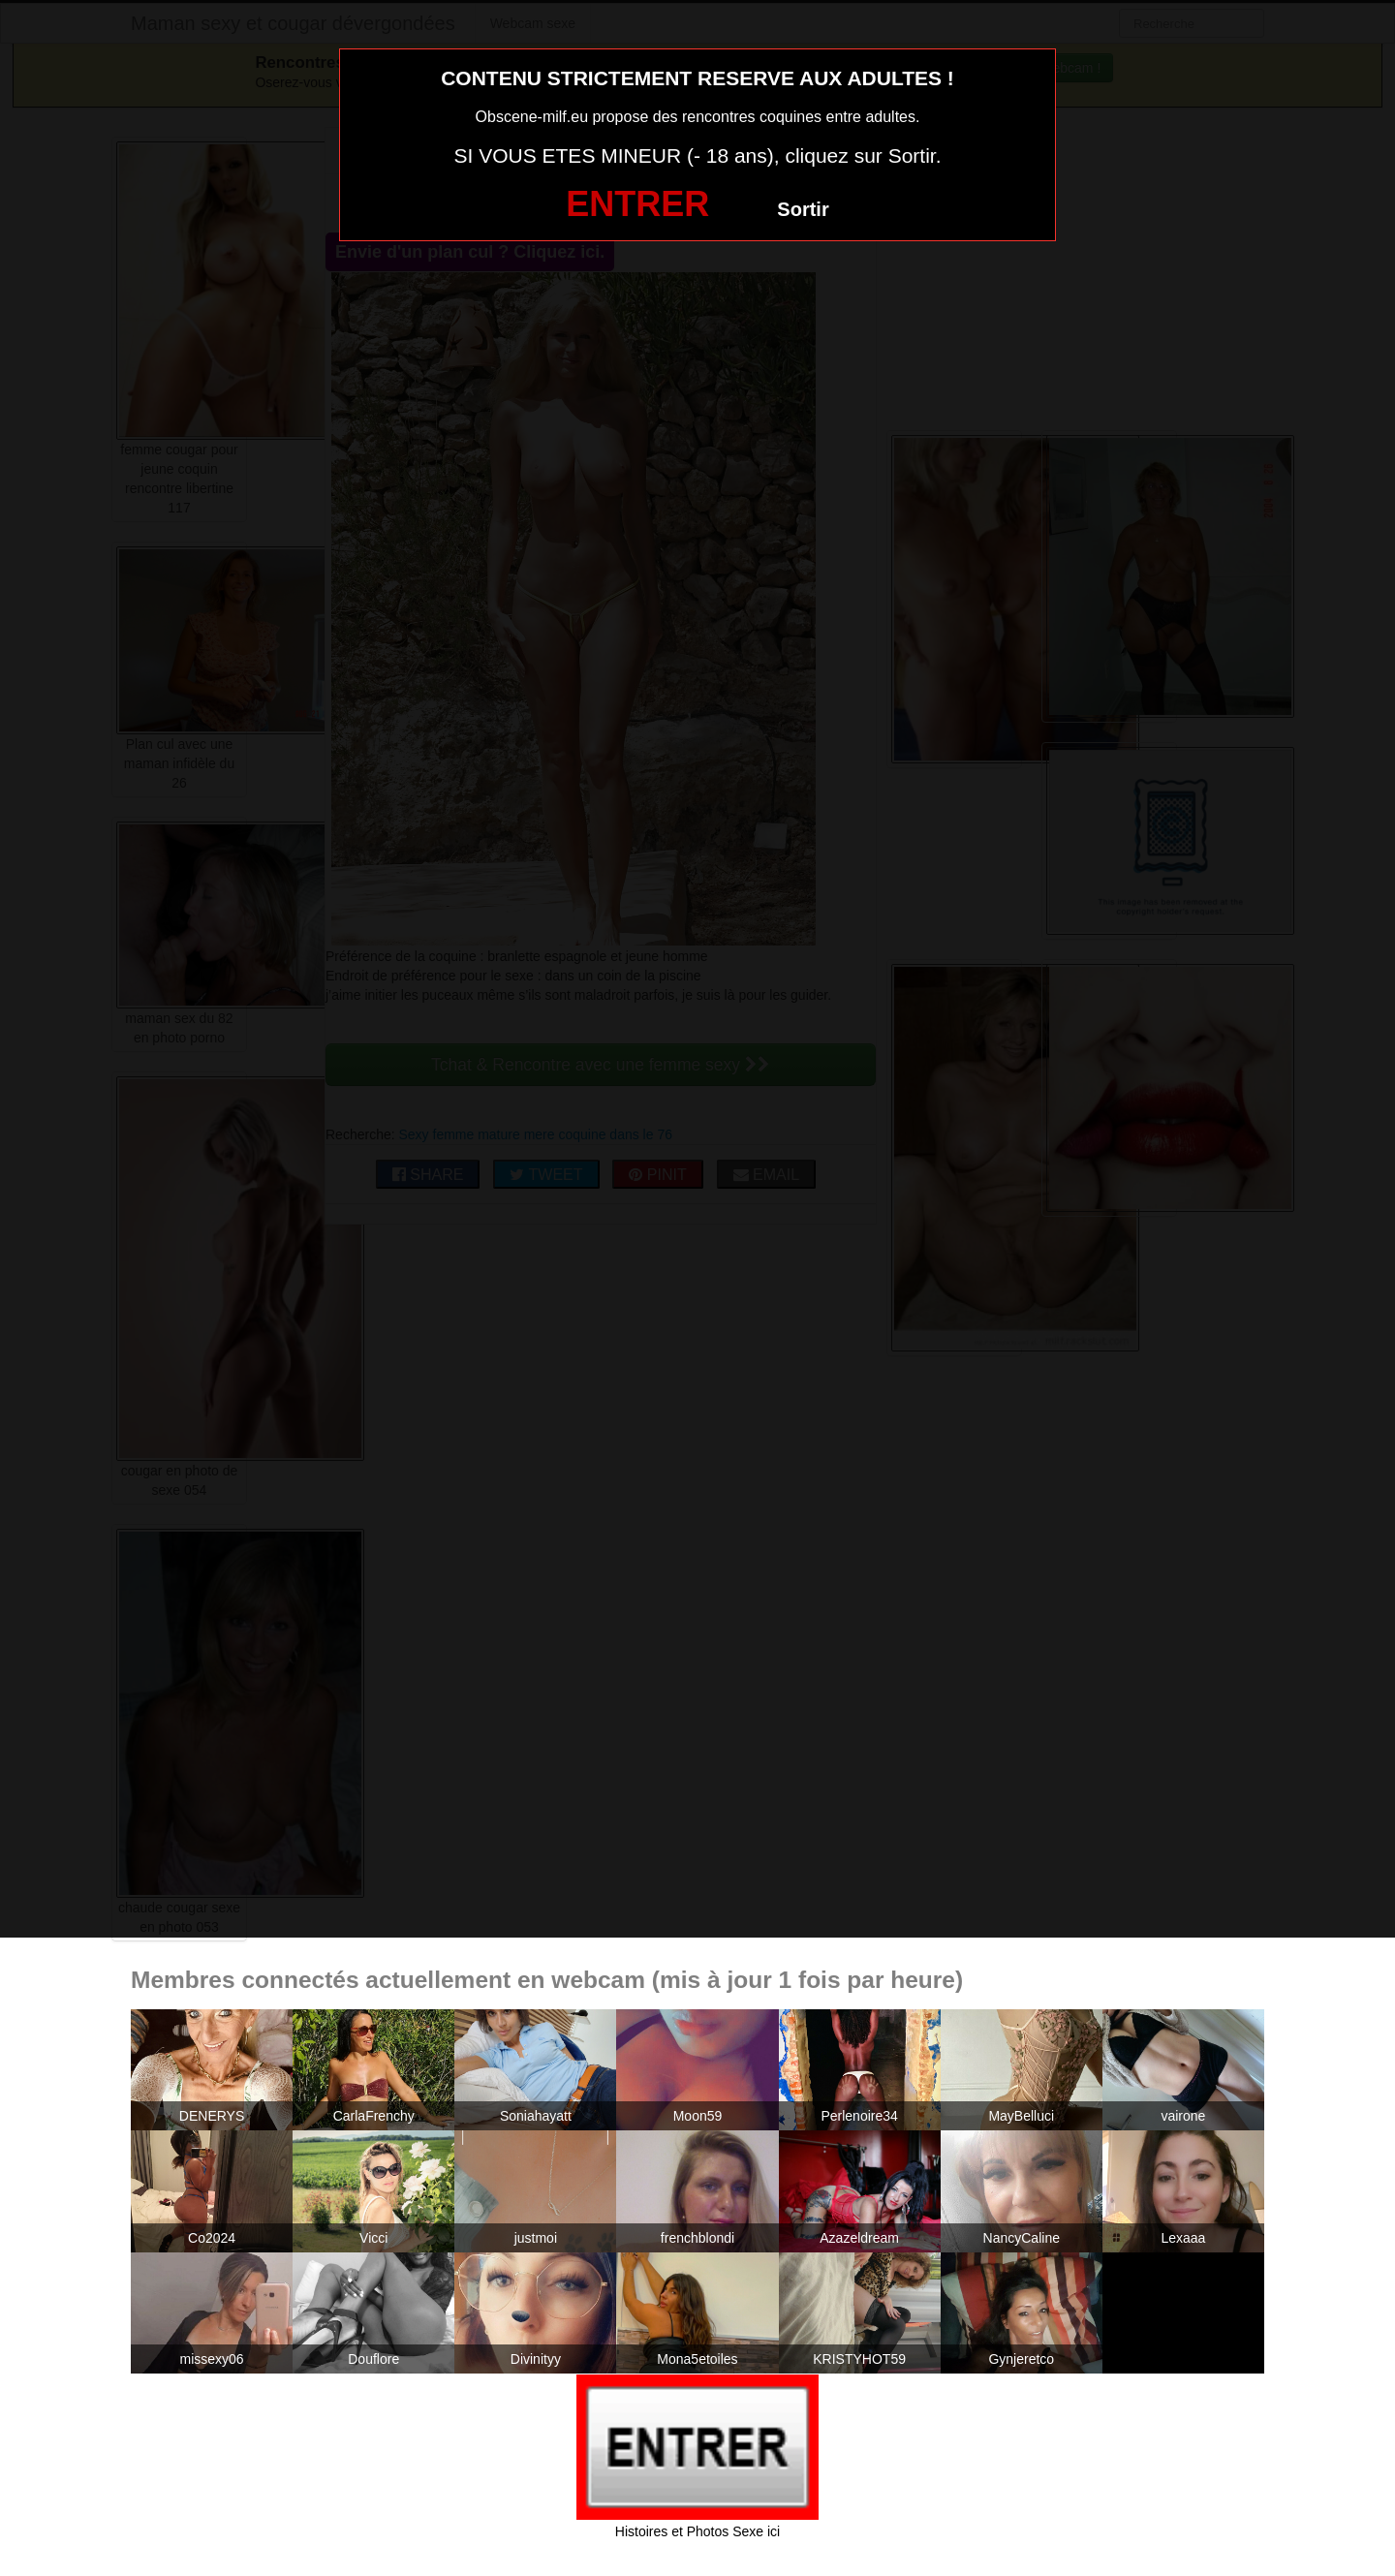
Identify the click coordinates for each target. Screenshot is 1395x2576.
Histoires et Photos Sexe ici (697, 2531)
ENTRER (637, 204)
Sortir (802, 209)
